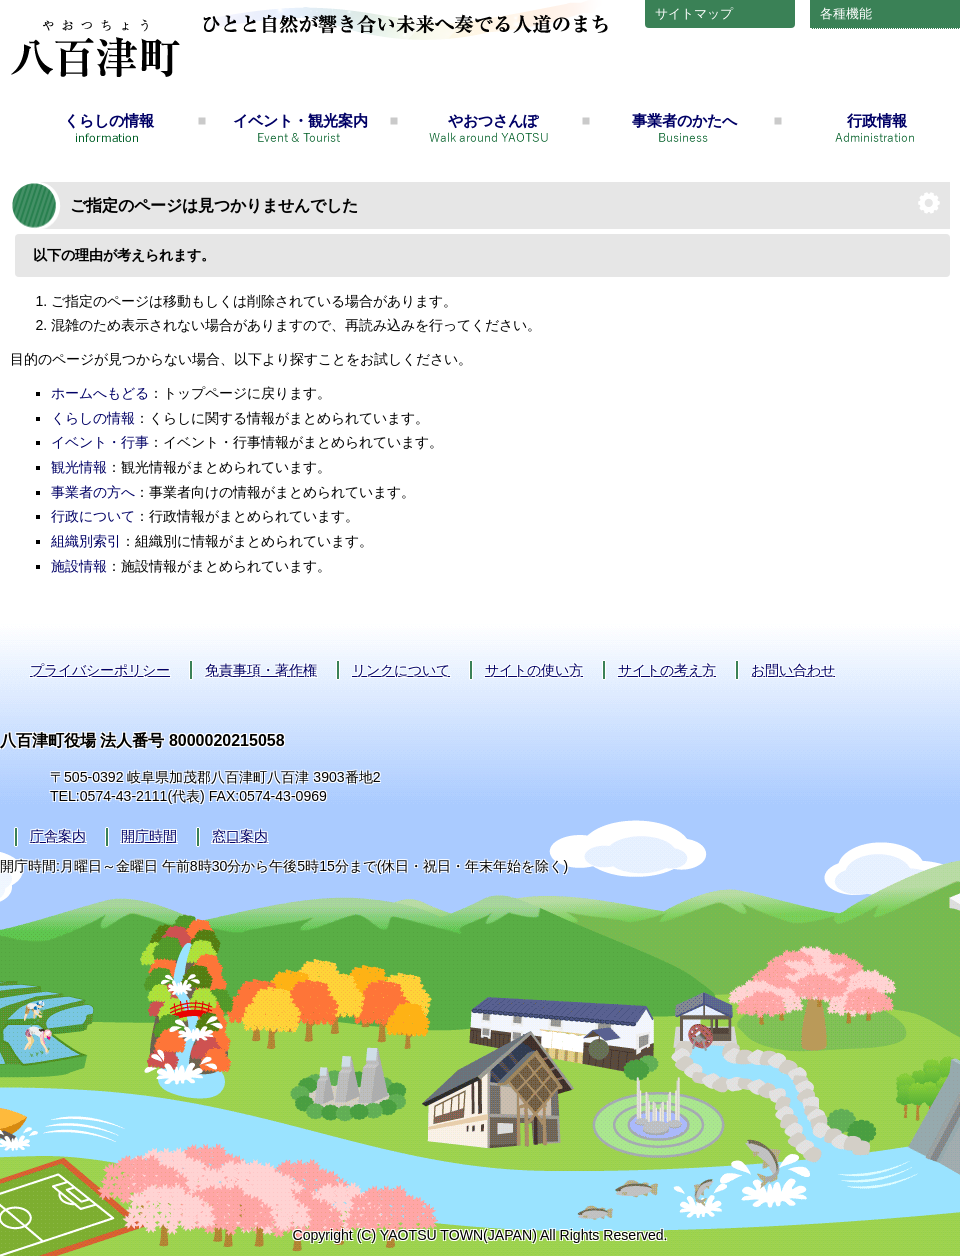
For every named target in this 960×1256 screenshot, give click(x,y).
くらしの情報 (109, 120)
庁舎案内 (58, 836)
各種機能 (846, 13)
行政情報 (877, 120)
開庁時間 (149, 836)
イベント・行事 (100, 442)
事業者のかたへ (684, 120)
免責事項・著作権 (261, 670)
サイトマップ (694, 13)
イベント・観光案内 (300, 120)
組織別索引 (86, 541)
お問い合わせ (793, 670)
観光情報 (79, 467)
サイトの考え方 (667, 670)
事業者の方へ (93, 492)
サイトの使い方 (534, 670)
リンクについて (401, 670)
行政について (93, 516)
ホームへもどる (100, 393)
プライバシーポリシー (100, 670)
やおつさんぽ (493, 120)
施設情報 (79, 566)
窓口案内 (240, 836)
